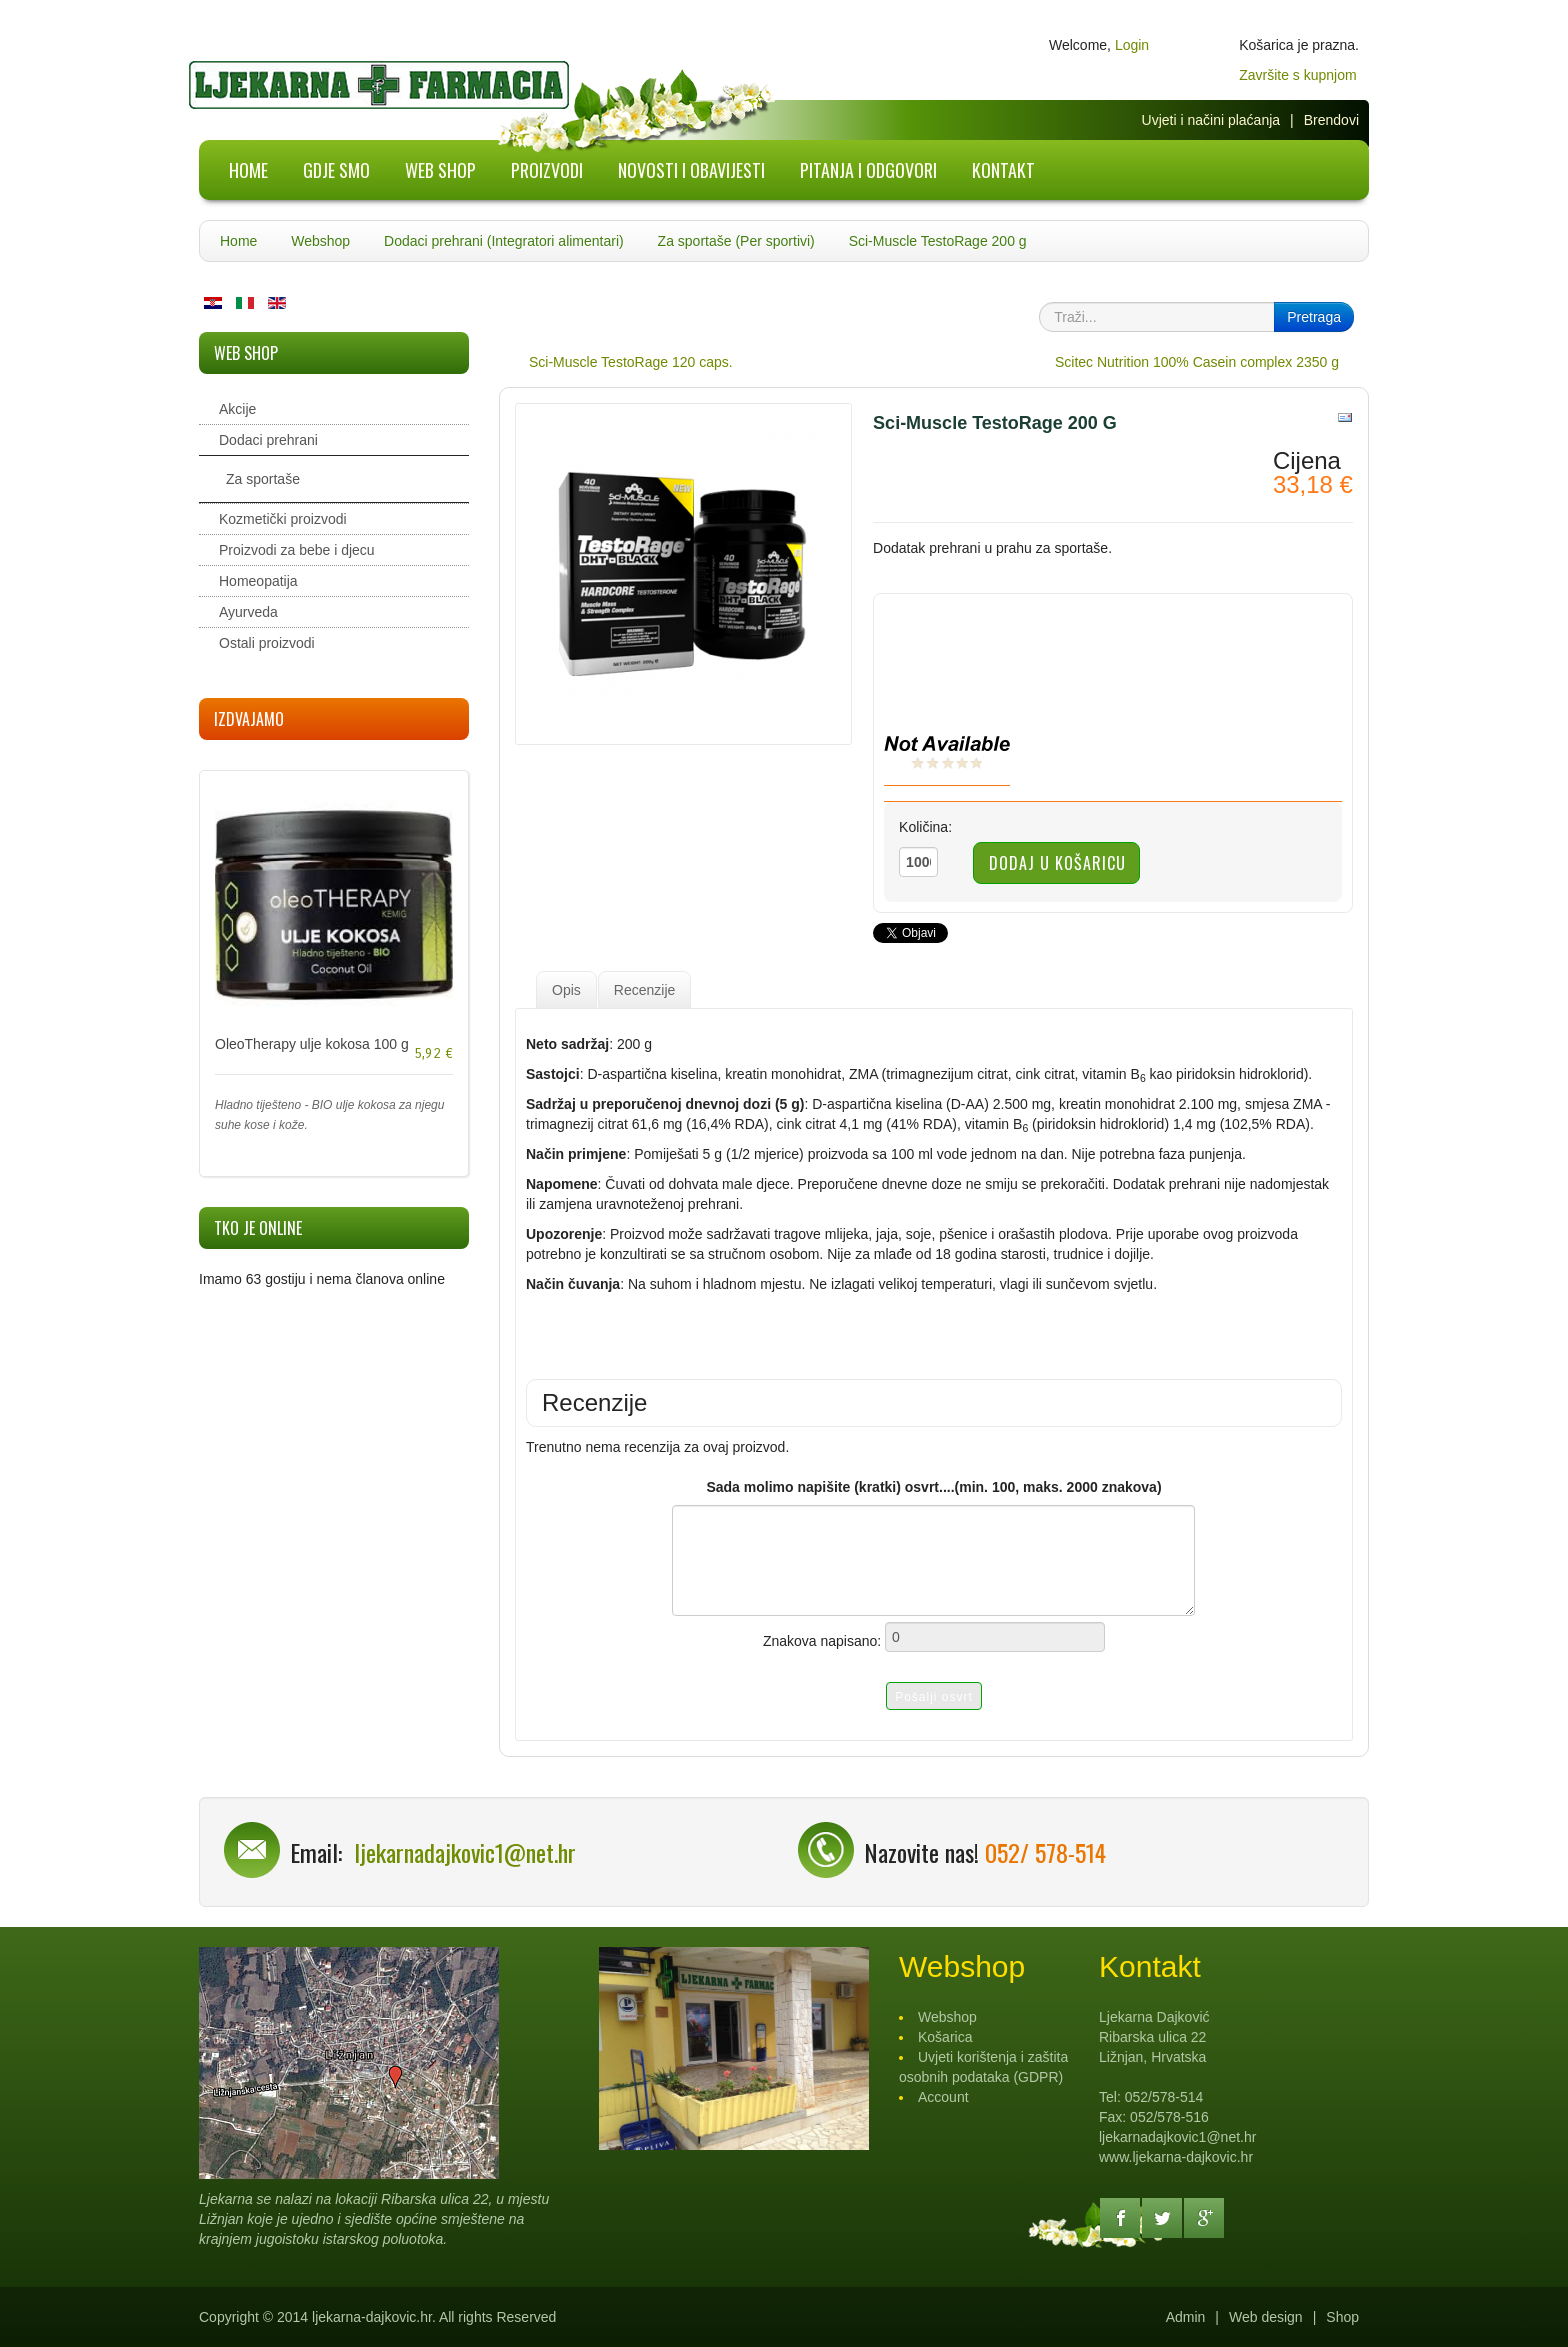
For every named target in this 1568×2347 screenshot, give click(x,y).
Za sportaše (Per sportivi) (736, 241)
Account (943, 2097)
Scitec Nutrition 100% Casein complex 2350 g (1197, 362)
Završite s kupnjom (1297, 75)
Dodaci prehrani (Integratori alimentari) (504, 241)
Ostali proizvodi (267, 643)
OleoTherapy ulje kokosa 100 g (312, 1044)
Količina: (925, 827)
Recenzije (644, 990)
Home (238, 241)
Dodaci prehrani (268, 440)
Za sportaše (263, 479)
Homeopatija (258, 581)
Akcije (237, 409)
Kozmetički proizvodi (283, 519)
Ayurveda (248, 612)
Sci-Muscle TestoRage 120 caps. (631, 362)
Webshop (320, 241)
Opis (566, 990)
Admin (1186, 2317)
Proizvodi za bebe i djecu (297, 550)
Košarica (945, 2037)
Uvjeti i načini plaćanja (1211, 120)
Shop (1342, 2317)
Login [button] (1132, 45)
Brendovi (1331, 120)
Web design (1266, 2317)
